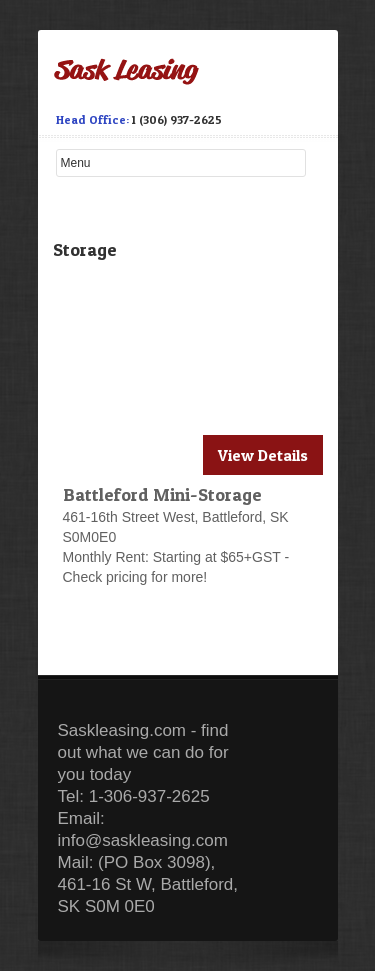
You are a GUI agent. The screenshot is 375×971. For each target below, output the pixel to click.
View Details (263, 455)
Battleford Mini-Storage (162, 494)
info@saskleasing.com (143, 840)
